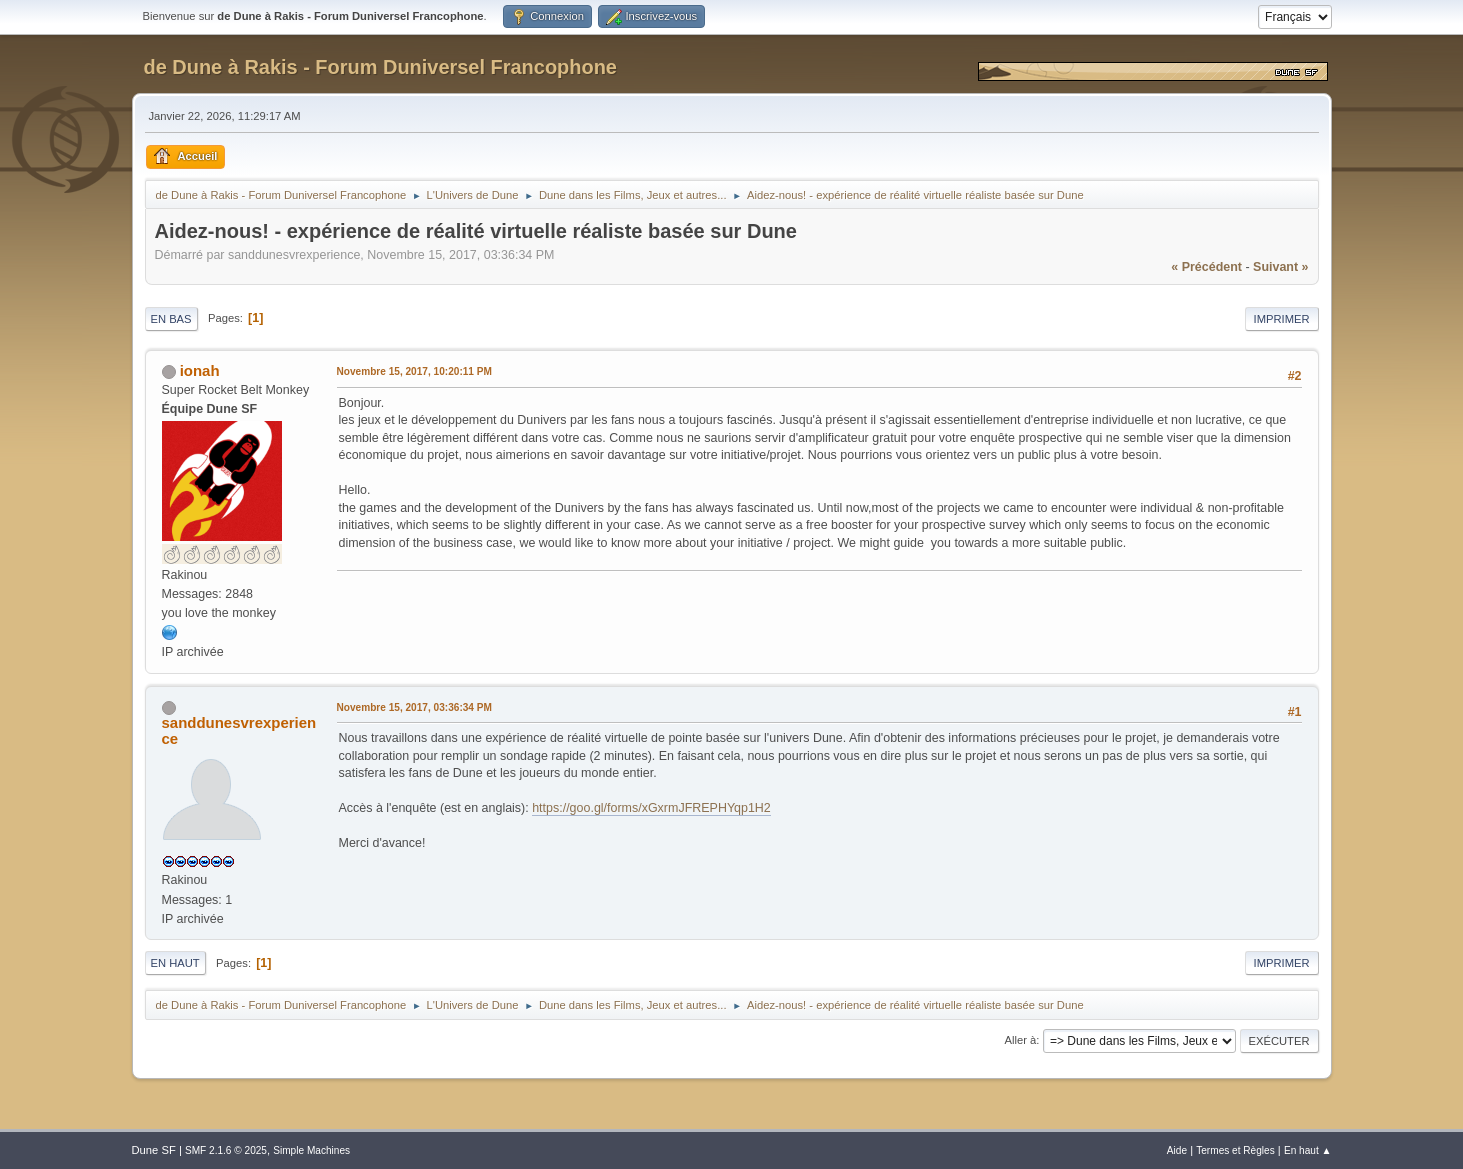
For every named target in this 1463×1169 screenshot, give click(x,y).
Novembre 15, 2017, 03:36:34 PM (414, 707)
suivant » (1280, 267)
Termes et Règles (1235, 1150)
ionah (200, 370)
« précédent (1206, 267)
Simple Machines (311, 1150)
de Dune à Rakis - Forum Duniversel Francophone (380, 67)
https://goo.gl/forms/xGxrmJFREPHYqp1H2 (651, 808)
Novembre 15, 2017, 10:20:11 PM (414, 371)
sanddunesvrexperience (239, 730)
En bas (171, 319)
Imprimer (1282, 319)
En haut (175, 963)
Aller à (1021, 1040)
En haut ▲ (1308, 1150)
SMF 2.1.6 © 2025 (226, 1150)
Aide (1177, 1150)
